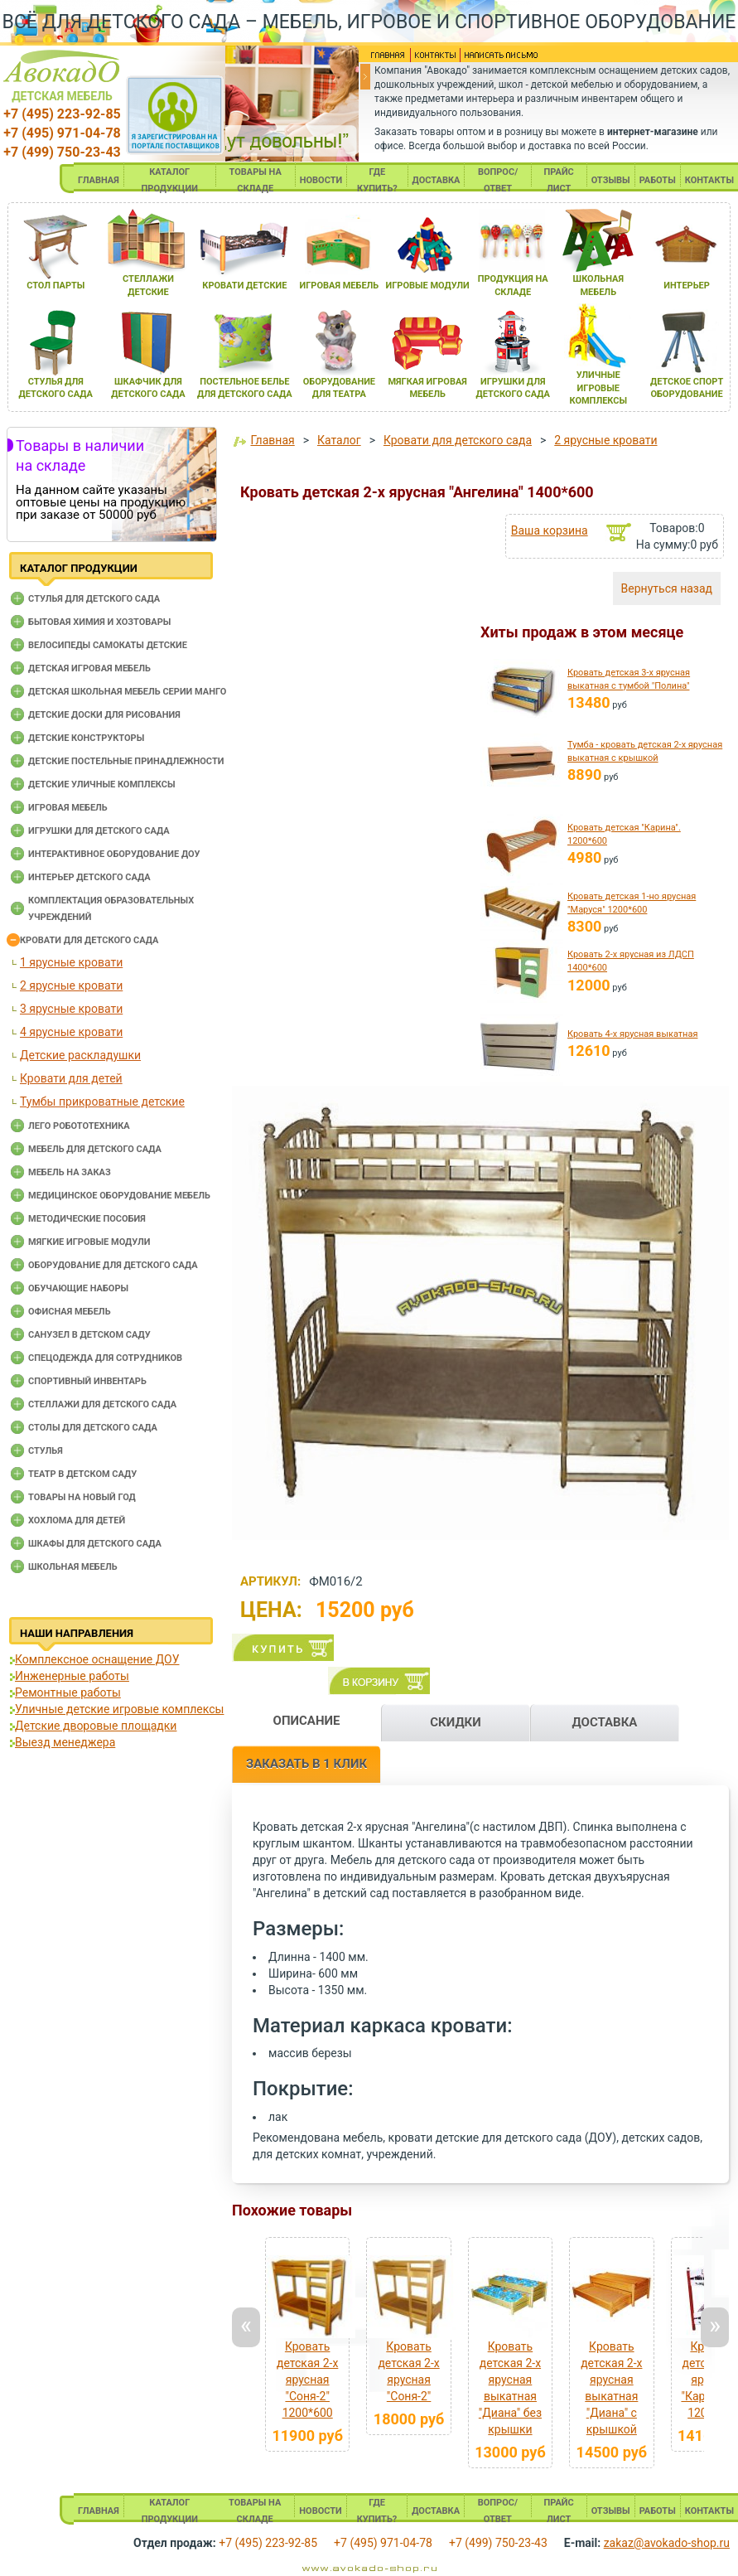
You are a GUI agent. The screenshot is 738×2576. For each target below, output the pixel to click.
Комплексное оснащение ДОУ (97, 1659)
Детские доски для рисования (104, 714)
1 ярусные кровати (71, 962)
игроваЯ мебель (339, 285)
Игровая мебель (68, 807)
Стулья (45, 1450)
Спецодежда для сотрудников (105, 1358)
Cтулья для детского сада (94, 598)
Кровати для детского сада (89, 940)
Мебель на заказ (69, 1172)
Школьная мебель (73, 1567)
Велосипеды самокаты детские (107, 645)
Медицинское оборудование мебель (119, 1195)
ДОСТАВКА (436, 180)
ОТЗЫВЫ (610, 180)
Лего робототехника (79, 1126)
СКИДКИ (455, 1722)
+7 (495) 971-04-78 (61, 133)
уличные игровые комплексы (598, 388)
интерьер (686, 285)
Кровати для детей (71, 1078)
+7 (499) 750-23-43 (61, 152)
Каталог (339, 440)
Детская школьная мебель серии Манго (127, 691)
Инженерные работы (72, 1676)
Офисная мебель (69, 1311)
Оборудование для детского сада (113, 1265)
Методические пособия (87, 1218)
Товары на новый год (82, 1497)
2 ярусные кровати (71, 985)
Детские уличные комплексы (102, 784)
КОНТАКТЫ (709, 180)
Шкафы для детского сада (95, 1543)
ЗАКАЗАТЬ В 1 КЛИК (306, 1763)
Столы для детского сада (92, 1427)
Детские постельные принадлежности (126, 761)
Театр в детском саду (82, 1474)
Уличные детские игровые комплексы (119, 1709)
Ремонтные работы (68, 1692)
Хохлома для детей (76, 1520)
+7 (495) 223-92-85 (61, 114)
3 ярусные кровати (71, 1008)
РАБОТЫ (657, 180)
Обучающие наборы (78, 1288)
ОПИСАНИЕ (306, 1720)
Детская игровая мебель (89, 668)
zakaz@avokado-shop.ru (667, 2542)
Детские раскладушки (80, 1055)
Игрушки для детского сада (99, 831)
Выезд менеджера (65, 1742)
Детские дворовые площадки (95, 1725)
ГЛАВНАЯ (98, 180)
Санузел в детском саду (89, 1334)
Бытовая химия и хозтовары (99, 622)
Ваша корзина (549, 530)
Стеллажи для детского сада (102, 1404)
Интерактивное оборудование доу (114, 854)
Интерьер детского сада (89, 877)
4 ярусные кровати (71, 1032)
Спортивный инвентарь (87, 1381)
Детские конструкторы (86, 738)
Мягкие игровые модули (89, 1242)
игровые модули (427, 285)
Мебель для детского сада (95, 1149)
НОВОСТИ (321, 180)
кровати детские (244, 285)
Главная (272, 440)
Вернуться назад (666, 588)
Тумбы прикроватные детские (102, 1101)
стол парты (55, 285)
